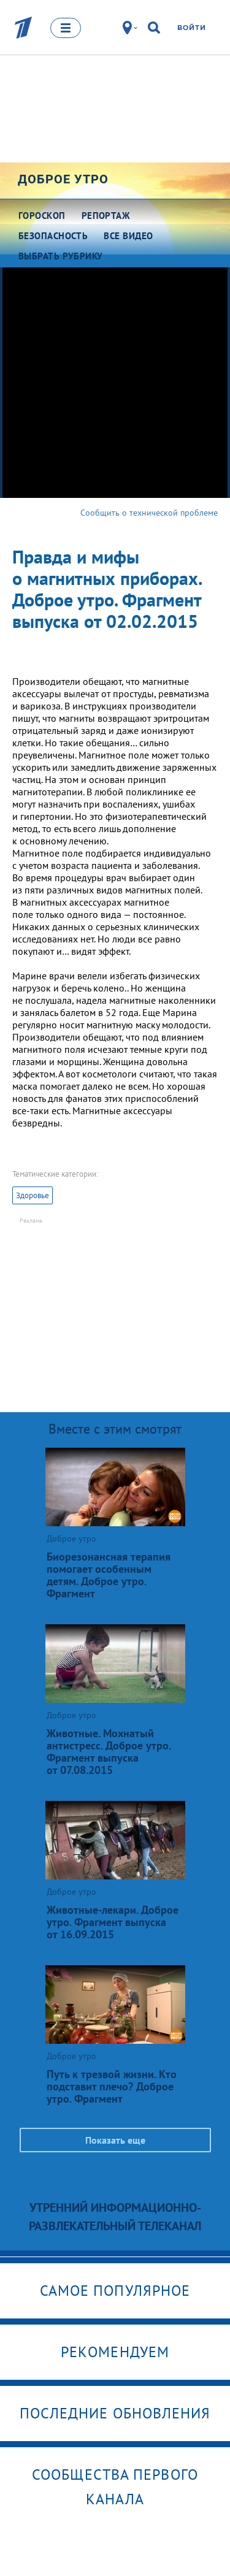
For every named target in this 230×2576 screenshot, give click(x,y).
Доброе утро (63, 179)
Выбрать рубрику (60, 256)
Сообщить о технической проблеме (149, 512)
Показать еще (115, 2140)
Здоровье (32, 1195)
